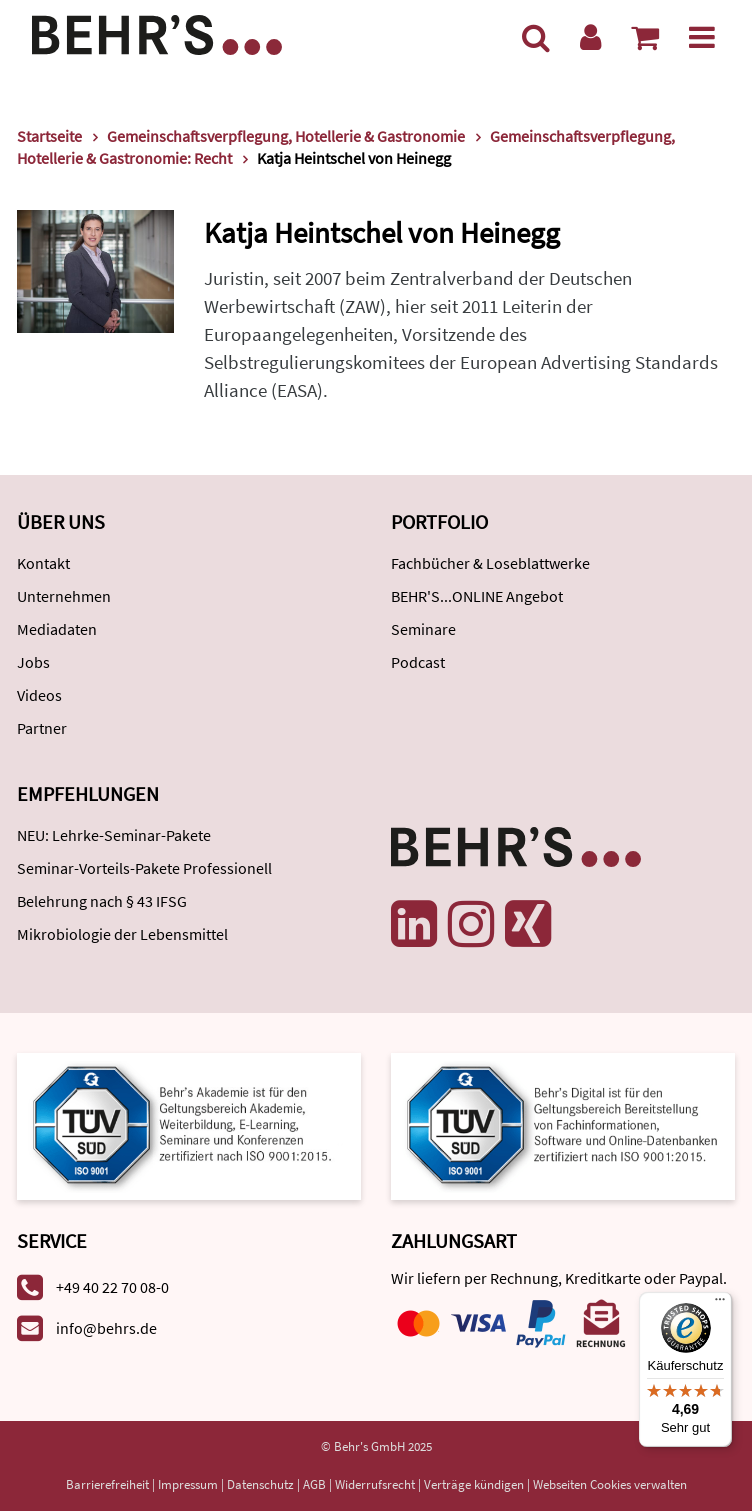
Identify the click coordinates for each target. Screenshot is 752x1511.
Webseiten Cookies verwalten (610, 1484)
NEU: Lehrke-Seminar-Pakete (114, 835)
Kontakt (43, 563)
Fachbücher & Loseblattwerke (490, 563)
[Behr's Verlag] (157, 32)
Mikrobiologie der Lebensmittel (122, 934)
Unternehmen (64, 596)
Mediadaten (57, 629)
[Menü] (702, 37)
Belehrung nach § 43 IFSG (102, 901)
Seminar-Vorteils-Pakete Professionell (144, 868)
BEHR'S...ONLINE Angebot (477, 596)
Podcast (418, 662)
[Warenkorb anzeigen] (645, 37)
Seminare (423, 629)
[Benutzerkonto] (590, 37)
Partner (42, 728)
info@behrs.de (106, 1328)
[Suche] (536, 37)
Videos (39, 695)
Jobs (33, 662)
